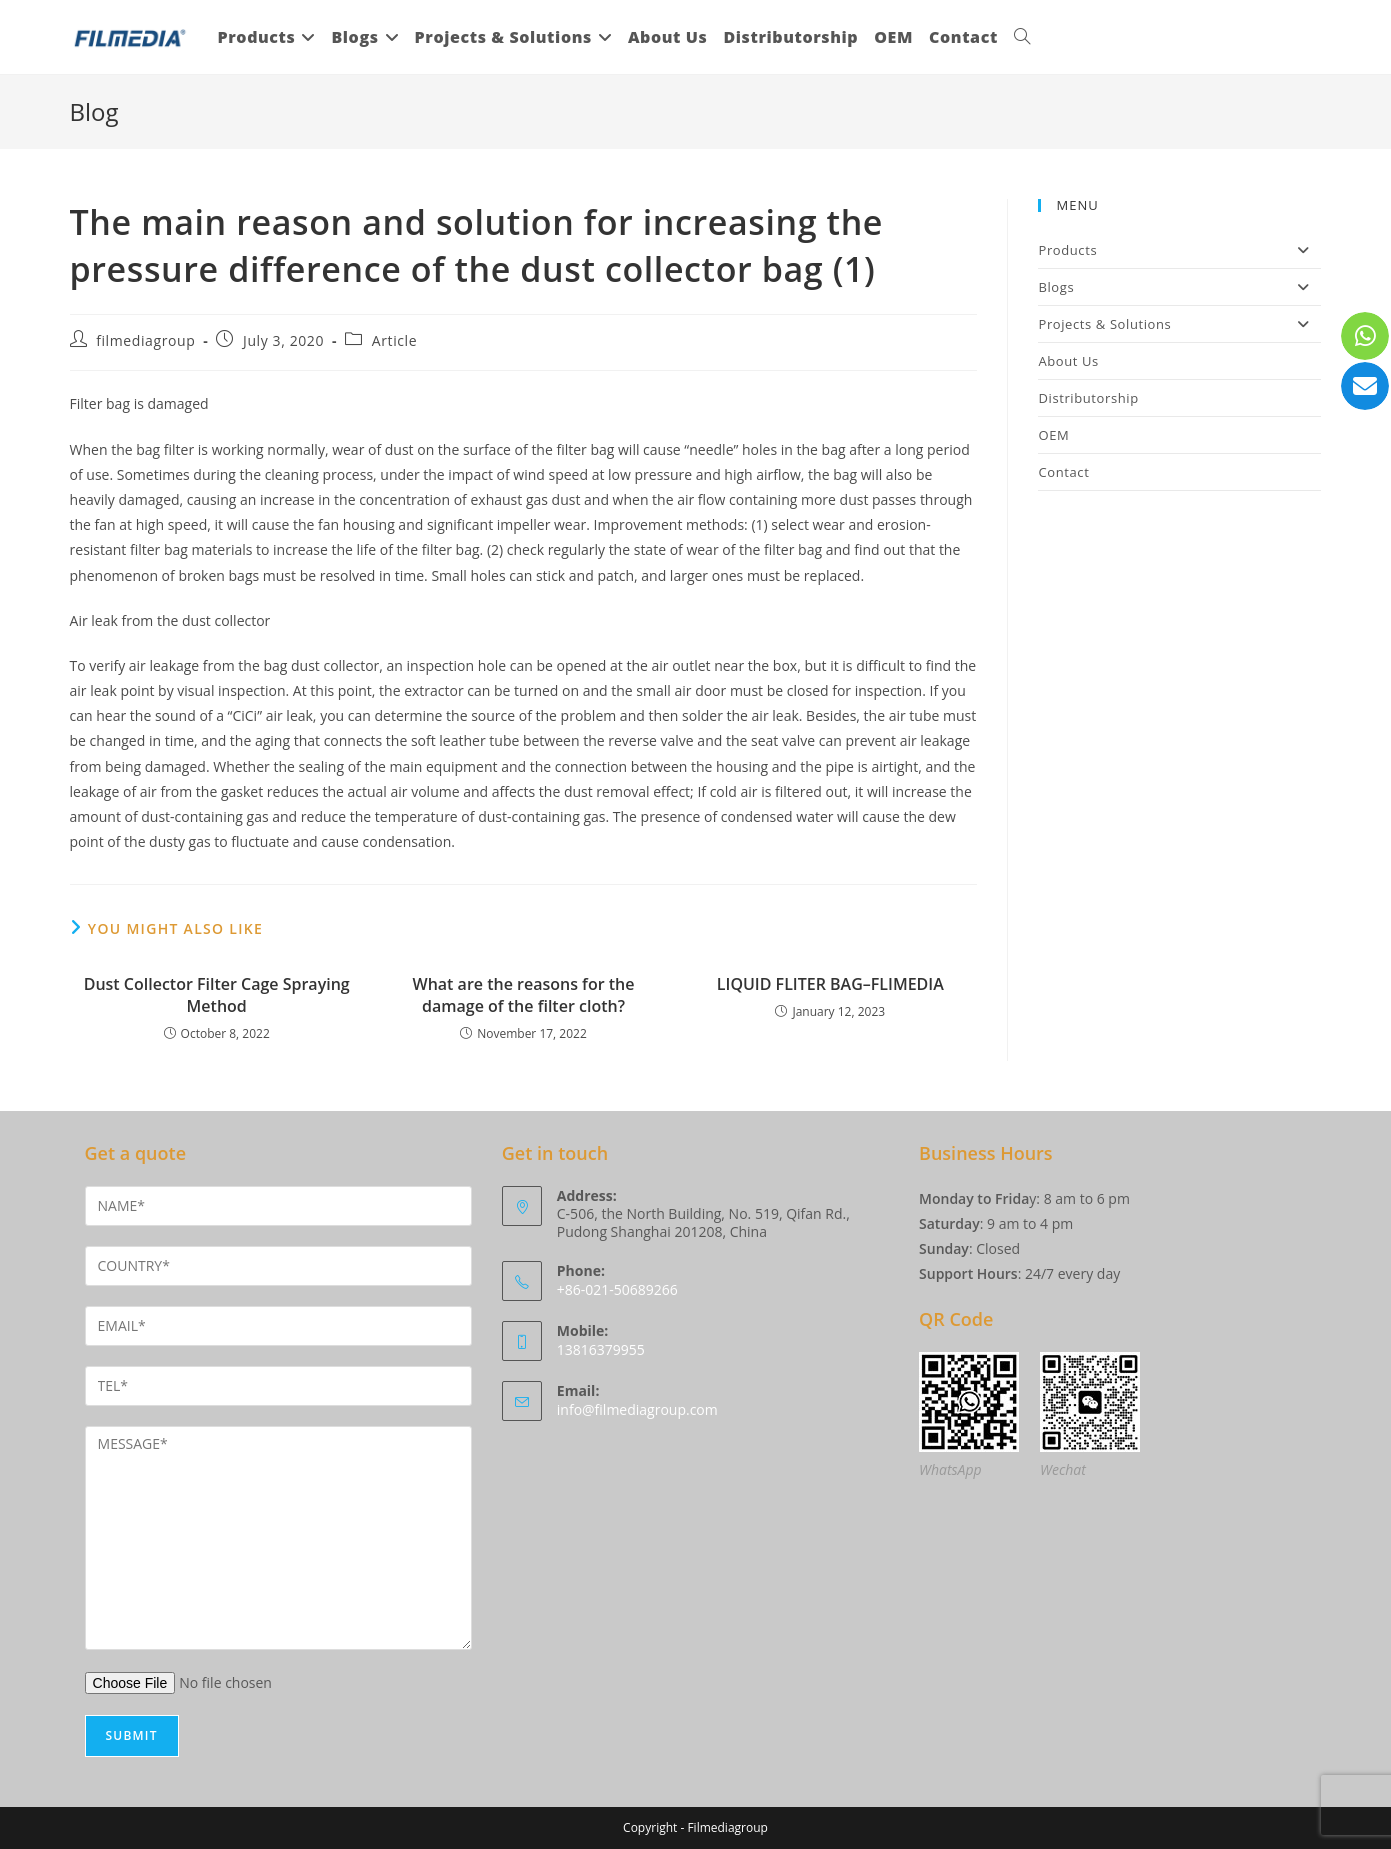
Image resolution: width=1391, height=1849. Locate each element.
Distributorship (1088, 398)
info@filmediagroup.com (637, 1409)
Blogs (1179, 287)
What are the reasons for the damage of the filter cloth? (524, 995)
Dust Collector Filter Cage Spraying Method (217, 995)
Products (1179, 250)
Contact (1063, 472)
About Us (1068, 361)
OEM (1053, 435)
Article (394, 340)
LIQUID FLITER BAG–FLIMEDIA (830, 984)
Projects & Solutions (1179, 324)
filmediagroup (145, 340)
